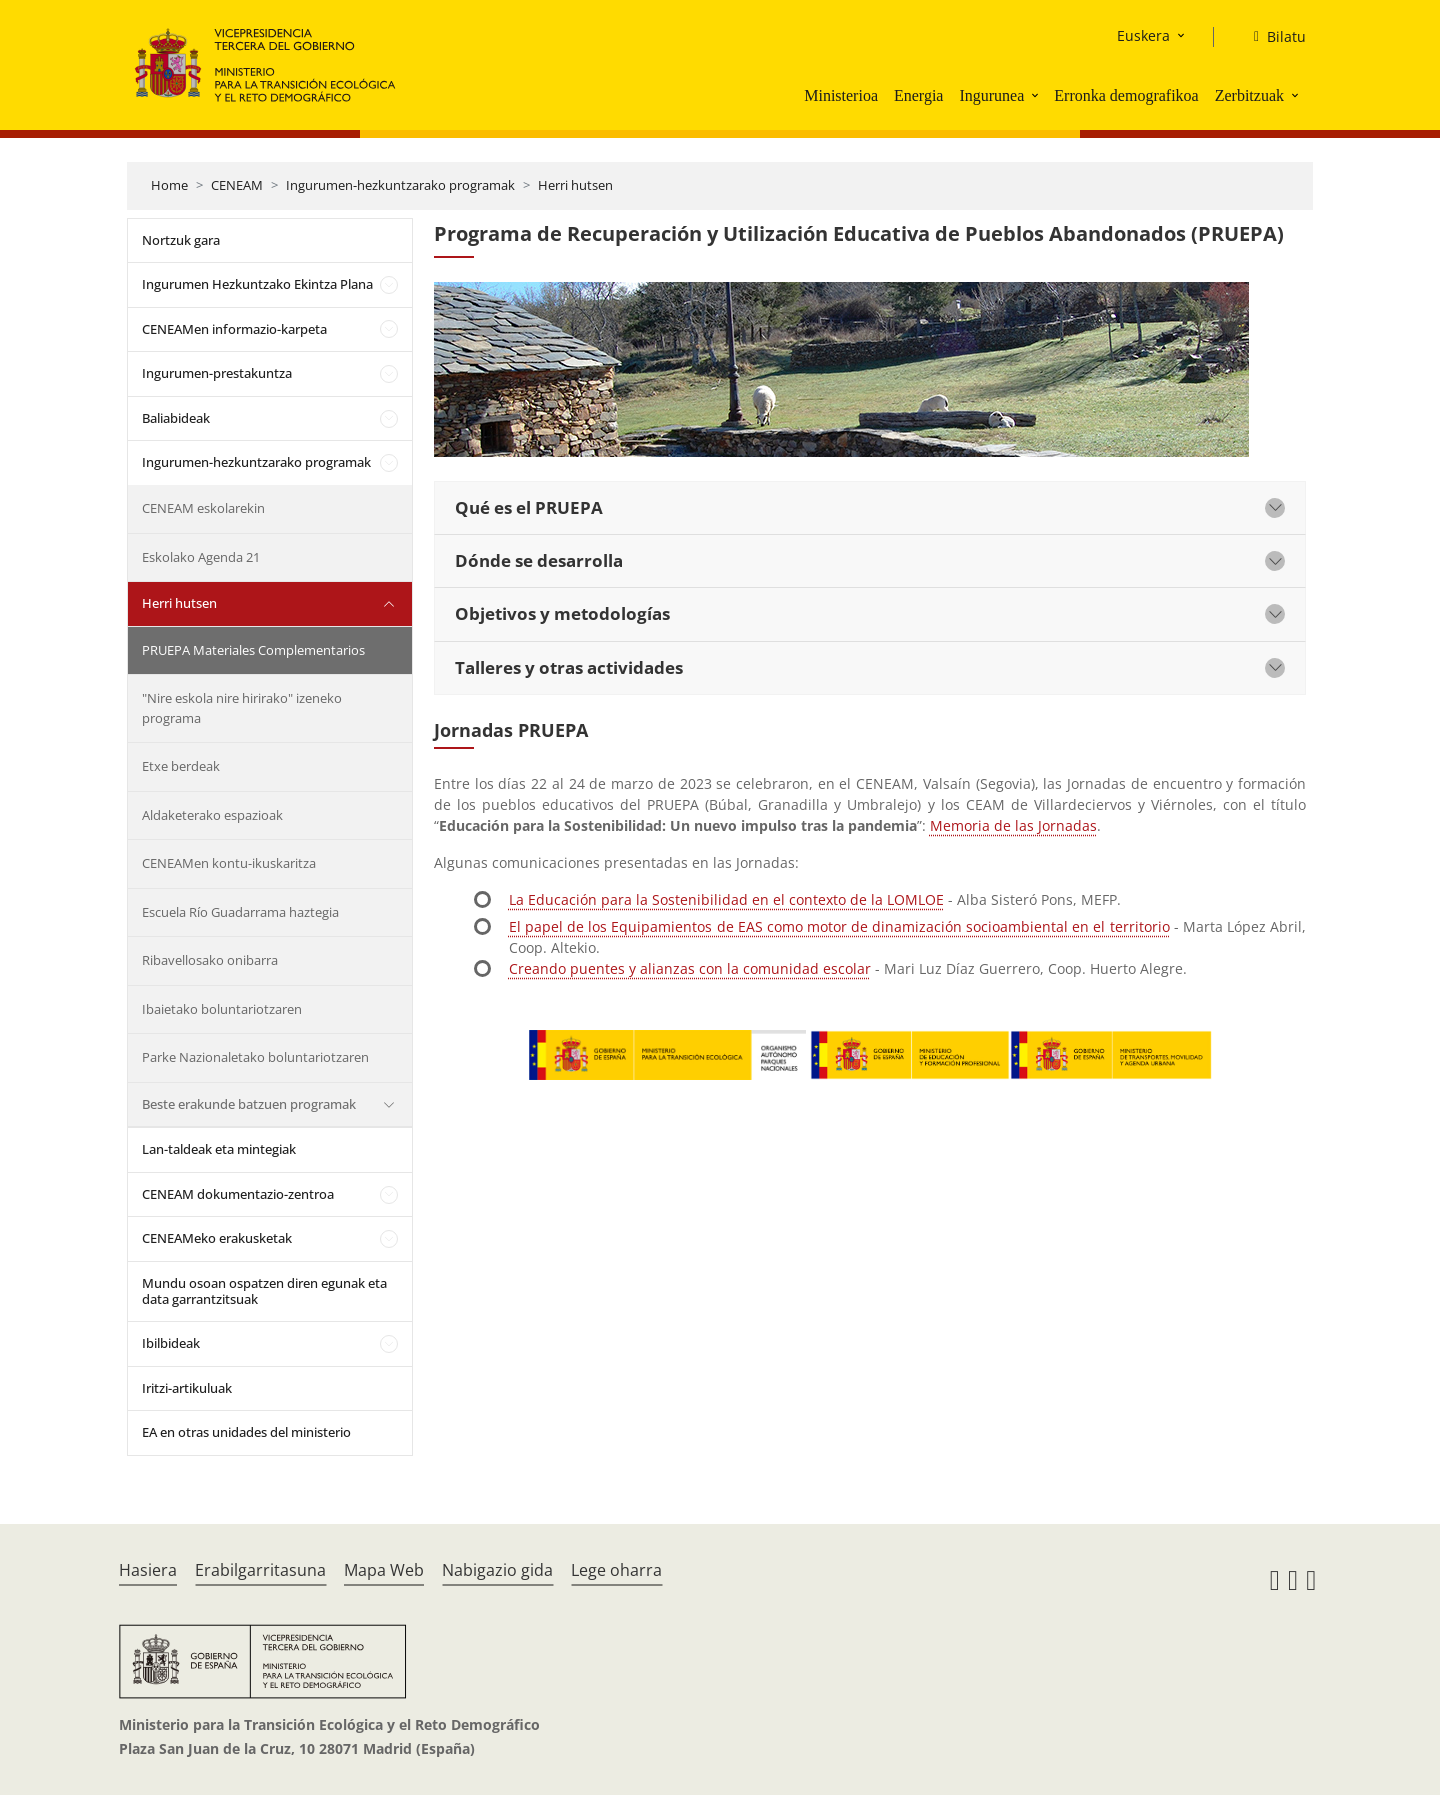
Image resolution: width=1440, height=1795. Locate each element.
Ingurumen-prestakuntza (217, 373)
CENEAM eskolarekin (203, 508)
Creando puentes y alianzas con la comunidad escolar (690, 968)
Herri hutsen (575, 185)
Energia (918, 95)
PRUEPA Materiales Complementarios (253, 650)
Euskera (1143, 35)
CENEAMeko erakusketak (217, 1238)
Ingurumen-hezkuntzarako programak (400, 185)
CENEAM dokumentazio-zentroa (238, 1194)
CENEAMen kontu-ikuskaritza (229, 863)
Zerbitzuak (1249, 95)
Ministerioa (841, 95)
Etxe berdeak (181, 766)
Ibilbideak (171, 1343)
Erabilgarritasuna (260, 1570)
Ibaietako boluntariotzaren (222, 1009)
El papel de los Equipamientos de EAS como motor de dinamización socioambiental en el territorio (839, 926)
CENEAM (237, 185)
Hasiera (148, 1570)
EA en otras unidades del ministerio (246, 1432)
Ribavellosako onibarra (210, 960)
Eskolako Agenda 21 (201, 557)
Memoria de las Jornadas (1013, 825)
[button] (1037, 95)
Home (169, 185)
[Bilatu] (1272, 37)
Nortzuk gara (181, 240)
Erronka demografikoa (1126, 95)
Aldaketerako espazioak (212, 815)
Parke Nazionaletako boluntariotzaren (255, 1057)
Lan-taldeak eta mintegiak (219, 1149)
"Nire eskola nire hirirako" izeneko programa (242, 708)
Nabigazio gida (497, 1570)
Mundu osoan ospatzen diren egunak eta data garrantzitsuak (264, 1291)
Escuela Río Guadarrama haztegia (240, 912)
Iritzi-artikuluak (187, 1388)
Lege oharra (616, 1570)
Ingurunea (991, 95)
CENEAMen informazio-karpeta (234, 329)
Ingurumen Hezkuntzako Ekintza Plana (257, 284)
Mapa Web (384, 1570)
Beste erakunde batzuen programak (249, 1104)
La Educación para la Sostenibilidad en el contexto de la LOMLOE (726, 899)
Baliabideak (176, 418)
